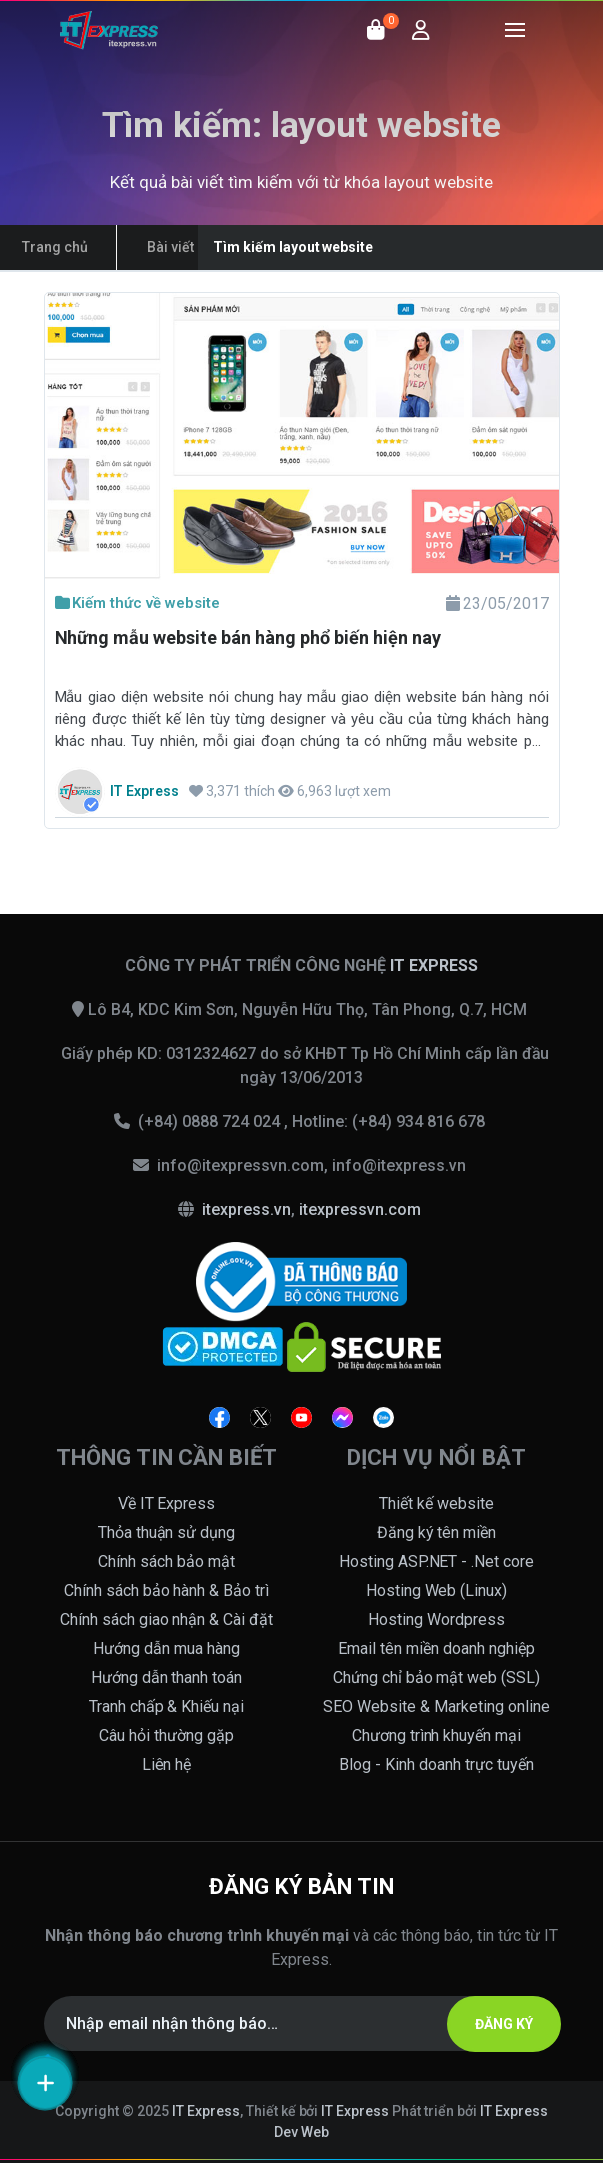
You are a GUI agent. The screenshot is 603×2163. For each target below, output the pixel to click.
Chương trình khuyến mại (437, 1735)
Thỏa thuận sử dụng (167, 1532)
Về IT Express (167, 1503)
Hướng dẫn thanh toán (167, 1677)
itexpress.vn (246, 1209)
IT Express (206, 2111)
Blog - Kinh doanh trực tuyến (436, 1764)
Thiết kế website (436, 1503)
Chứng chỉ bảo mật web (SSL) (437, 1677)
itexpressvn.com (360, 1209)
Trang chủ (55, 247)
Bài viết (170, 247)
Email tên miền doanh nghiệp (436, 1648)
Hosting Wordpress (436, 1619)
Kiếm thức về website (138, 603)
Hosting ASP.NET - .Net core (437, 1561)
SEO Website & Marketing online (436, 1706)
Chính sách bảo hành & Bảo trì (167, 1590)
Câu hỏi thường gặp (166, 1735)
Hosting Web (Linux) (437, 1590)
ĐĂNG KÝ (504, 2024)
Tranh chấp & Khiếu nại (167, 1706)
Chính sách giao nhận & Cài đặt (167, 1619)
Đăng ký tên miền (437, 1532)
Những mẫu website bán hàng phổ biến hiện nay (248, 637)
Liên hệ (167, 1764)
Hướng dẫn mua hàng (166, 1648)
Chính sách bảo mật (166, 1561)
